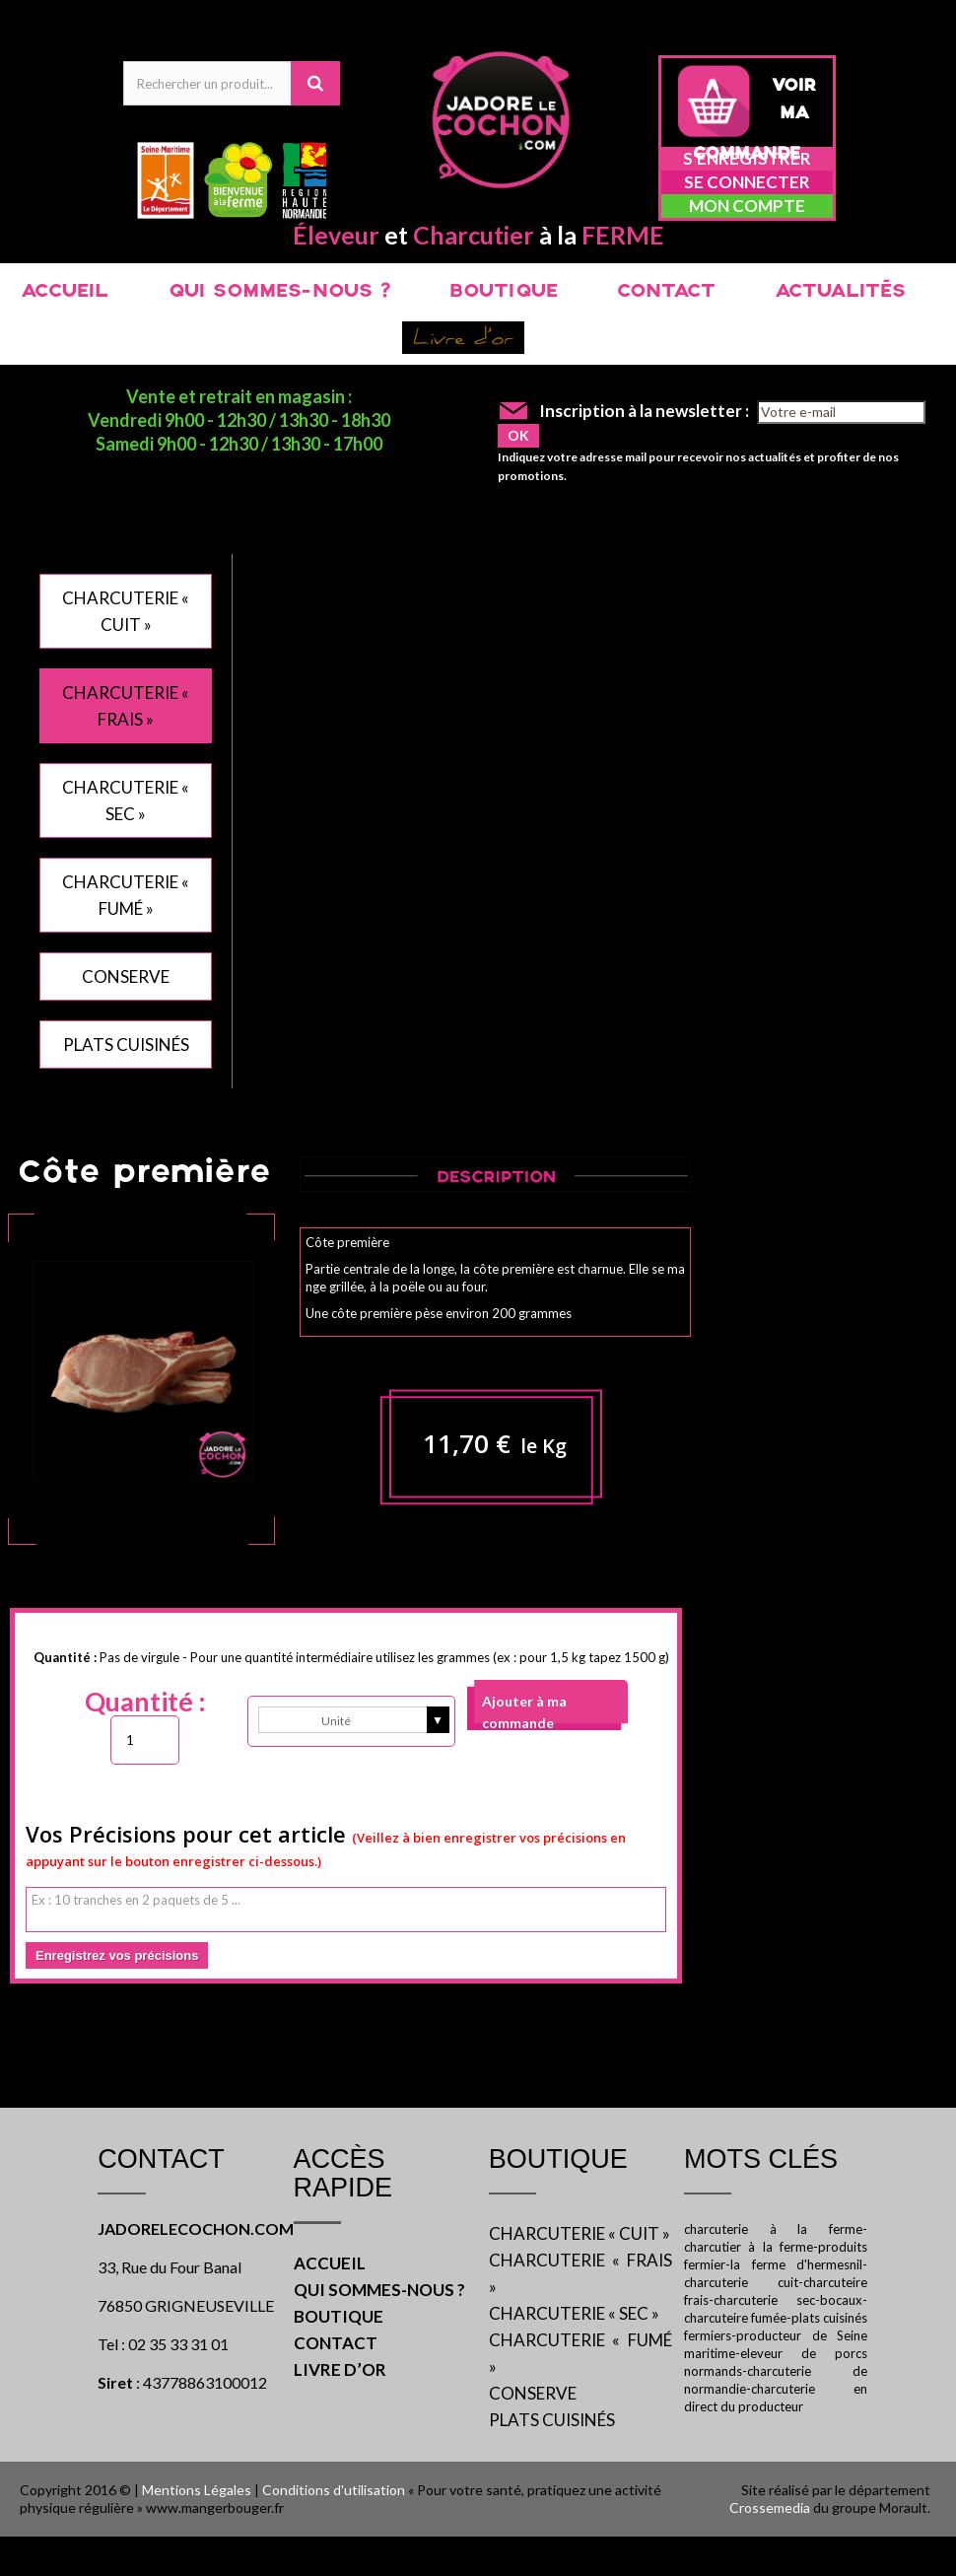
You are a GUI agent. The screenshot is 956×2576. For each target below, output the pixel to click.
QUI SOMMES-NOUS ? (279, 292)
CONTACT (666, 292)
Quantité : (145, 1701)
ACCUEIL (64, 292)
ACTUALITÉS (840, 292)
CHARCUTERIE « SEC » (574, 2313)
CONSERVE (126, 976)
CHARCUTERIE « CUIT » (579, 2233)
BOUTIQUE (503, 292)
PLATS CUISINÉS (126, 1044)
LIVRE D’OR (340, 2369)
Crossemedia (769, 2507)
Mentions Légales (196, 2489)
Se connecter (747, 182)
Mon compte (747, 205)
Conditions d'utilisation (333, 2489)
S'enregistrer (747, 158)
